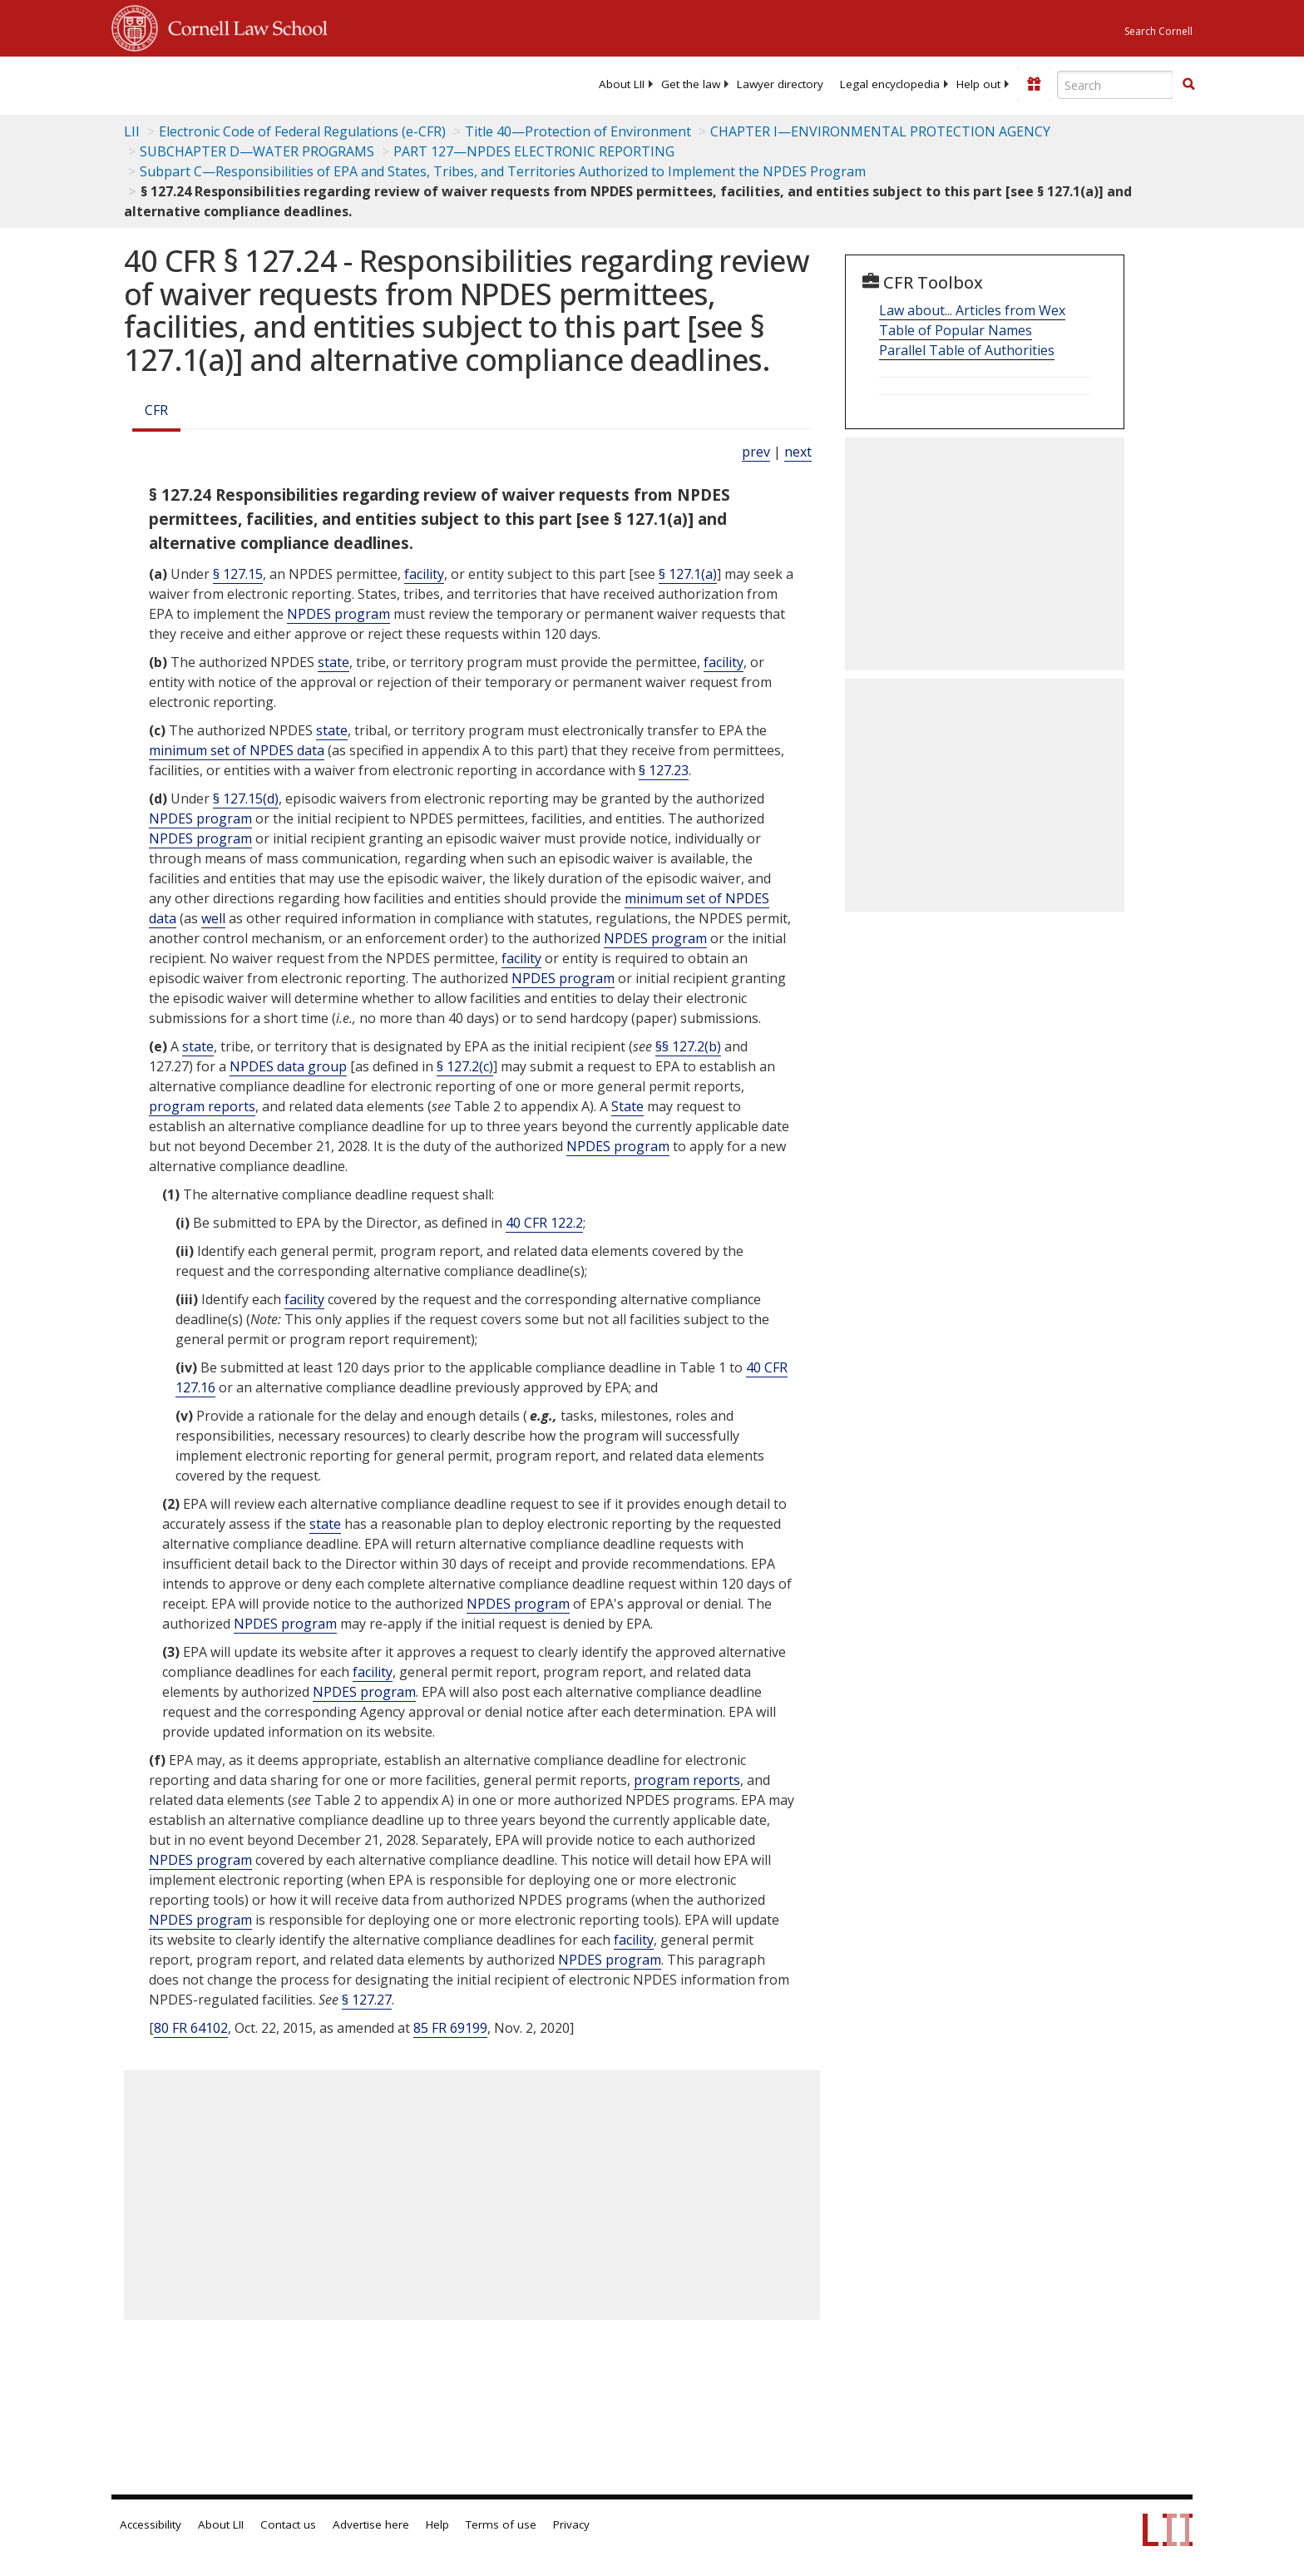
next (798, 452)
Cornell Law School (243, 26)
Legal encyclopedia (890, 84)
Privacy (571, 2524)
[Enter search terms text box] (1115, 85)
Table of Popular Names (955, 330)
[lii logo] (298, 83)
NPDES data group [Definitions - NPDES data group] (288, 1066)
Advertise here (371, 2524)
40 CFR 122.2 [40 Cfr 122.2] (544, 1223)
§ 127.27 (367, 1999)
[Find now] (1188, 85)
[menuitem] (621, 84)
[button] (1188, 84)
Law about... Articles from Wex (972, 310)
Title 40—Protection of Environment (578, 131)
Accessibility (150, 2524)
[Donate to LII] (1033, 84)
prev (756, 452)
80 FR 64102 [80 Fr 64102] (191, 2028)
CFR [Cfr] (156, 410)
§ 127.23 (664, 770)
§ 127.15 (238, 574)
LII (132, 131)
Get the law (690, 84)
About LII (622, 84)
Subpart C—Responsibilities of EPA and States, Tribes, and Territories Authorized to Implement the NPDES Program (503, 171)
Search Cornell (1158, 31)
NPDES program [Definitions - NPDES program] (338, 614)
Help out (978, 84)
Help (437, 2524)
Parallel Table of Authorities (967, 350)
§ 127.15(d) (246, 798)
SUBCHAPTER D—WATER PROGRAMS (257, 151)
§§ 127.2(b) (688, 1046)
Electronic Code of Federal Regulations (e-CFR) (302, 131)
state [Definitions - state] (333, 662)
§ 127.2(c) (465, 1066)
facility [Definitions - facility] (424, 574)
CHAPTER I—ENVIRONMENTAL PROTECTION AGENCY (880, 131)
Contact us (288, 2524)
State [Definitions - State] (627, 1106)
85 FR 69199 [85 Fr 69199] (450, 2028)
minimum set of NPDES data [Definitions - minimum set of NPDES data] (236, 750)
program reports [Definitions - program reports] (202, 1106)
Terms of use (501, 2524)
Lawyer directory (780, 84)
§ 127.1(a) (688, 574)
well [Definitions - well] (213, 918)
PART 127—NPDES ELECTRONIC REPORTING (533, 151)
